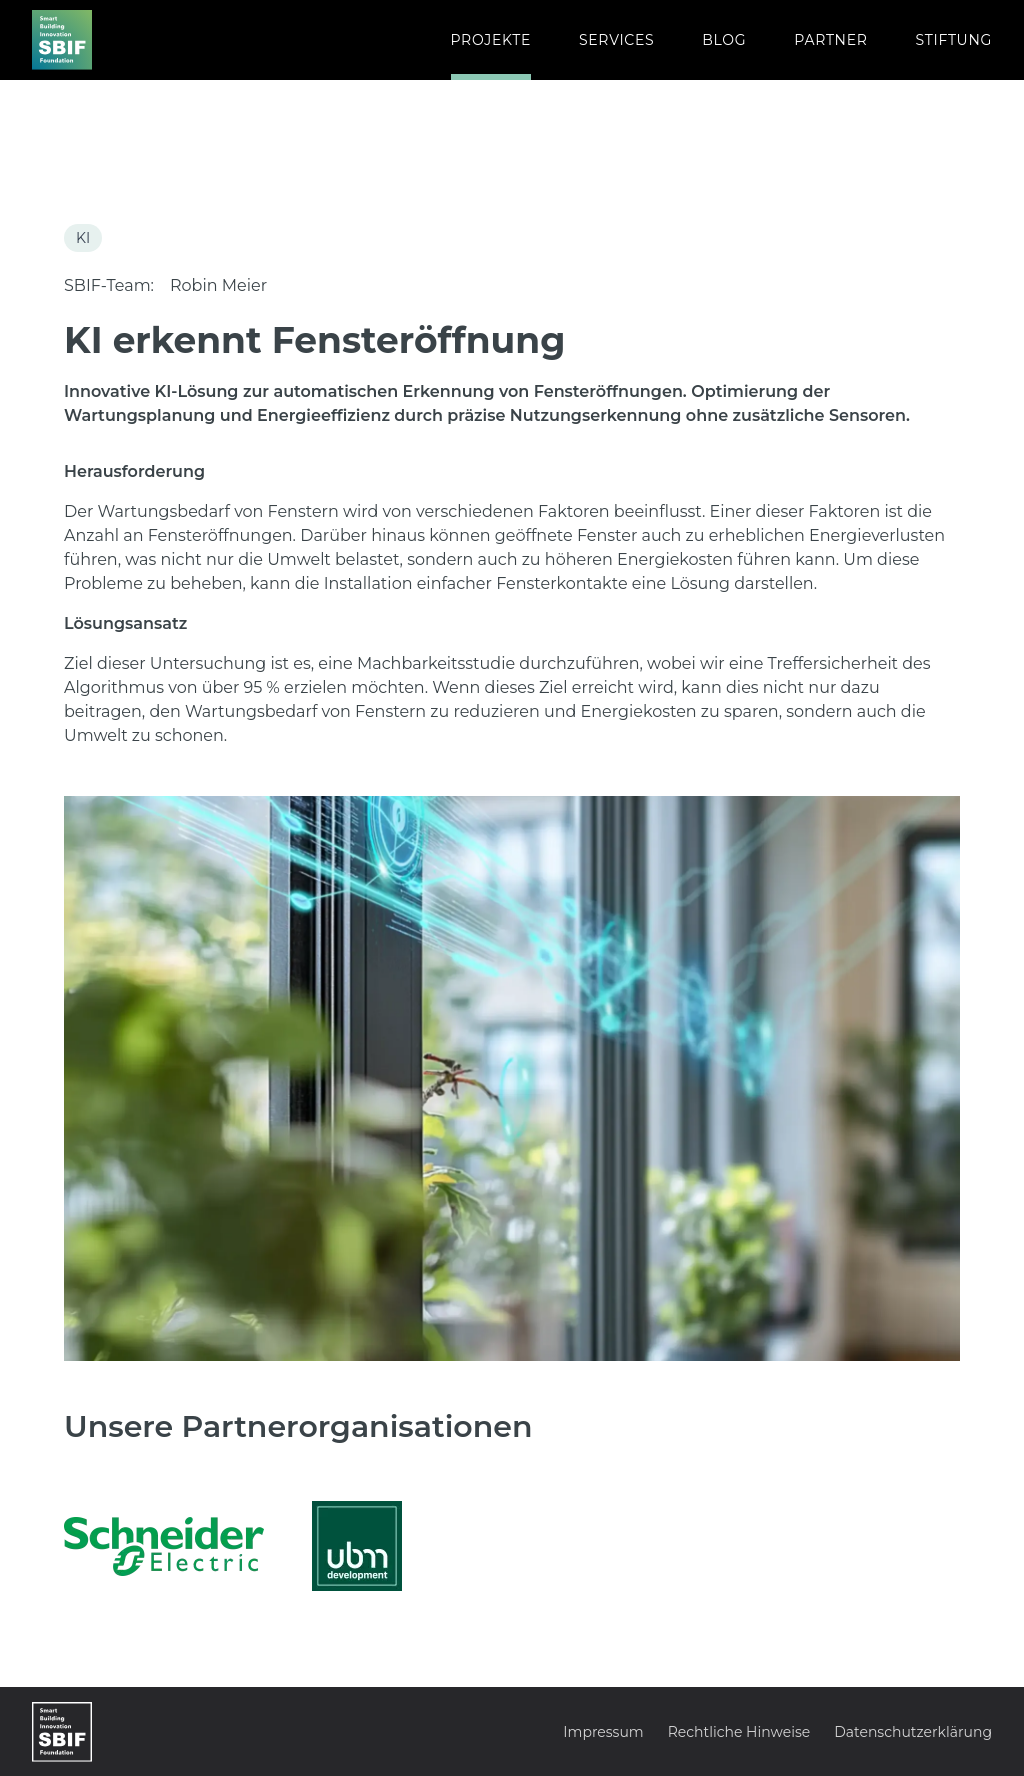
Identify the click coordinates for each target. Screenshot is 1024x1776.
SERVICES (616, 40)
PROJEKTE (491, 40)
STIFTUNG (954, 40)
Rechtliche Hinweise (739, 1732)
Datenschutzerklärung (913, 1732)
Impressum (603, 1732)
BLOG (724, 40)
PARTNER (830, 40)
